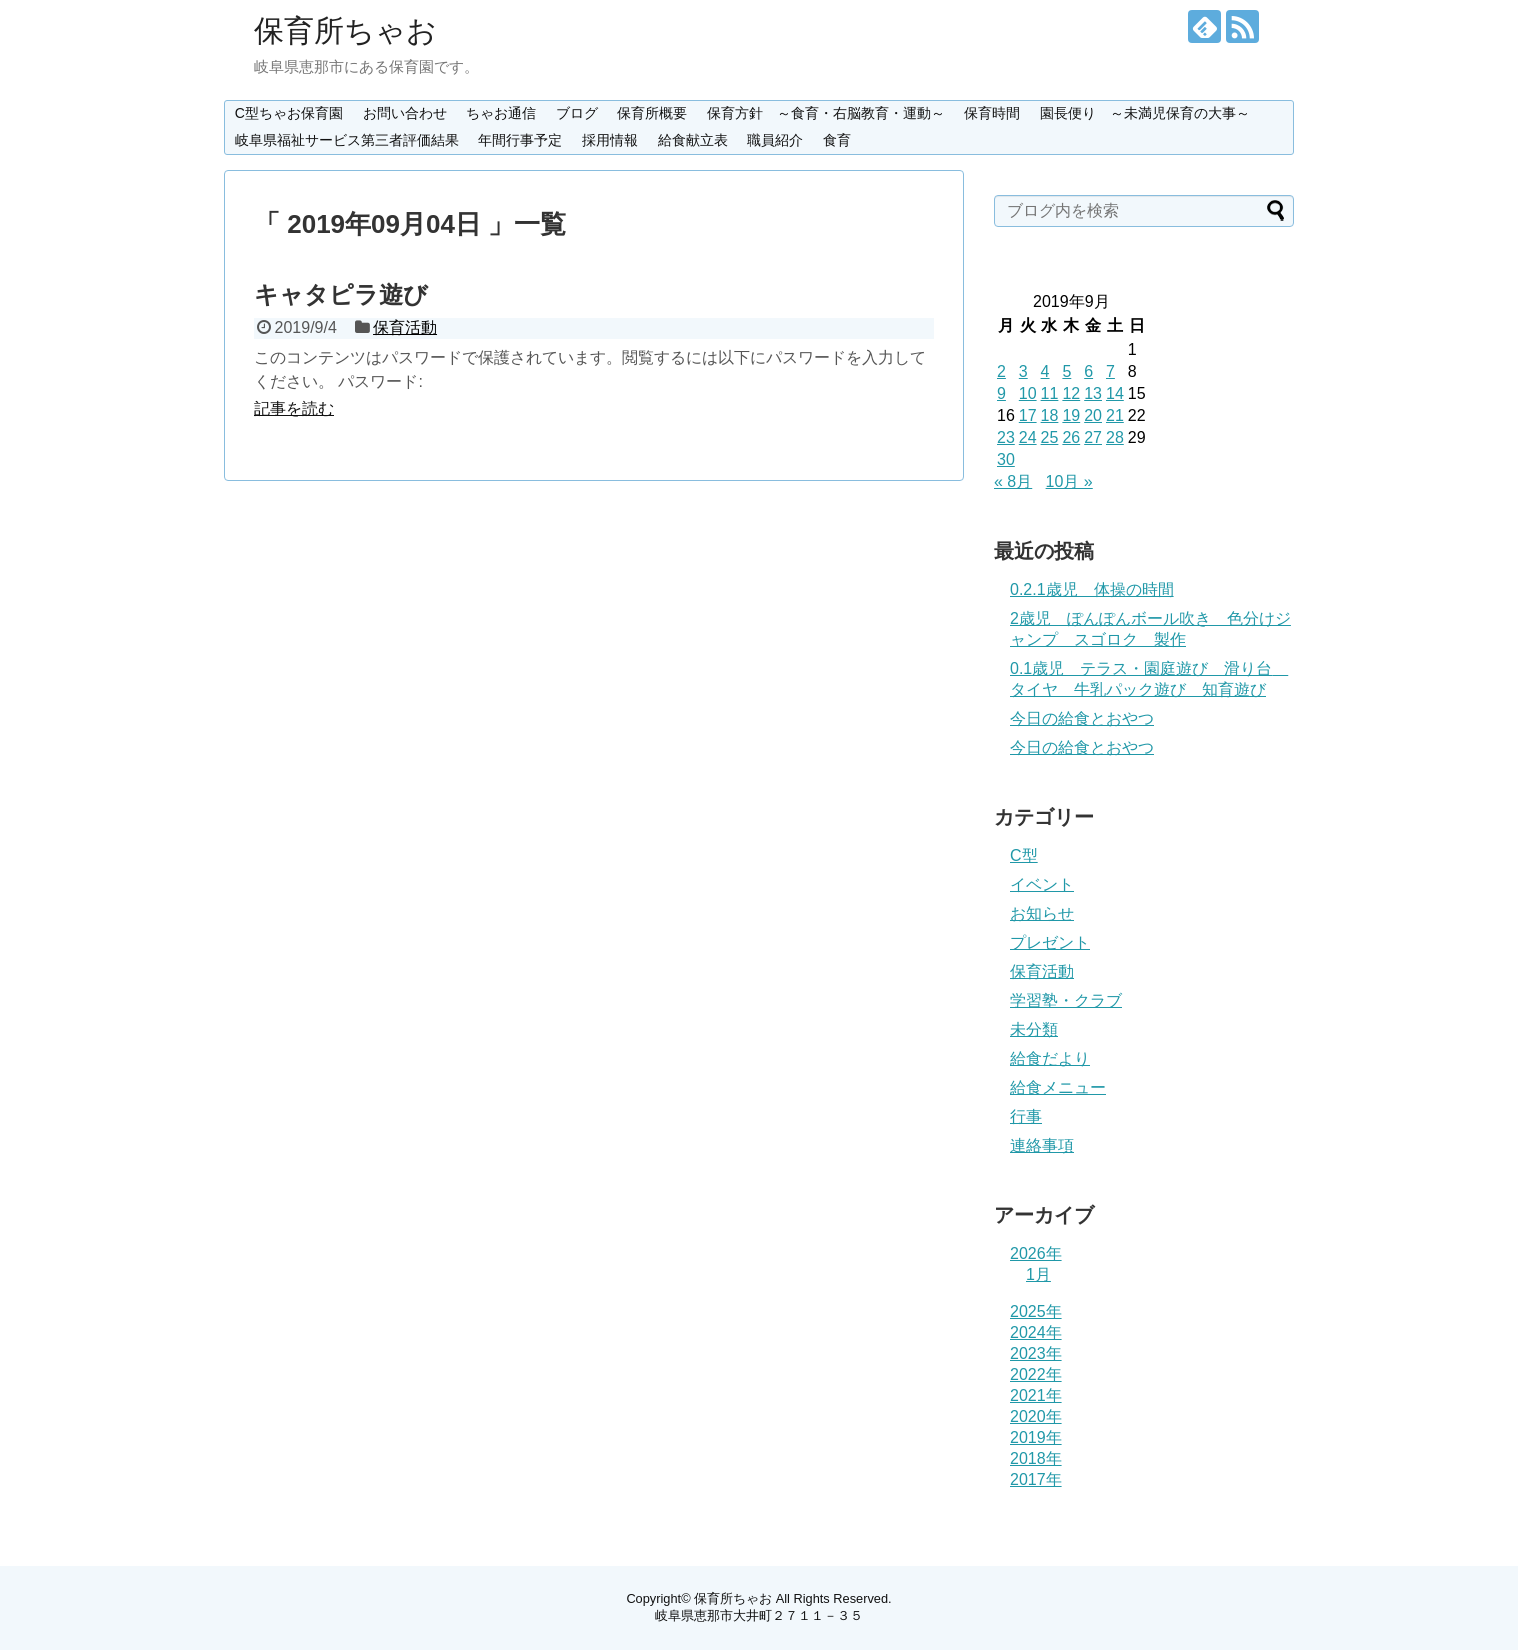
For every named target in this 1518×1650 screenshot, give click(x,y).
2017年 (1036, 1479)
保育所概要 (652, 113)
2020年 (1036, 1416)
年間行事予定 (520, 140)
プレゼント (1050, 942)
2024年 (1036, 1332)
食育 (837, 140)
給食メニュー (1058, 1087)
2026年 (1036, 1253)
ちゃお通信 (501, 113)
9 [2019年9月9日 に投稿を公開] (1001, 393)
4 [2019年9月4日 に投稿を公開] (1045, 371)
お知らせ (1042, 913)
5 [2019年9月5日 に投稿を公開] (1066, 371)
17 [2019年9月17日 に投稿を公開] (1028, 415)
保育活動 (405, 327)
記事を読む (294, 408)
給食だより (1050, 1058)
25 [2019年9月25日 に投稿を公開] (1050, 437)
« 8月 (1013, 481)
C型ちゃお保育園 (289, 113)
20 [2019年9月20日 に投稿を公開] (1093, 415)
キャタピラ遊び (341, 294)
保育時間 (992, 113)
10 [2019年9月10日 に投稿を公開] (1028, 393)
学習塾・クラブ (1066, 1000)
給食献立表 (693, 140)
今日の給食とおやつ (1082, 718)
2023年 (1036, 1353)
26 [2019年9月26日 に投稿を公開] (1071, 437)
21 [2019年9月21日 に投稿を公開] (1115, 415)
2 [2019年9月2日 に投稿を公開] (1001, 371)
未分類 (1034, 1029)
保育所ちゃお (345, 30)
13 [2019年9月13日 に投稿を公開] (1093, 393)
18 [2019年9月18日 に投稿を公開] (1050, 415)
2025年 (1036, 1311)
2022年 (1036, 1374)
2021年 (1036, 1395)
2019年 (1036, 1437)
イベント (1042, 884)
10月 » (1069, 481)
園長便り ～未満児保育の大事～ (1145, 113)
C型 (1024, 855)
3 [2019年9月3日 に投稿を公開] (1023, 371)
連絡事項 (1042, 1145)
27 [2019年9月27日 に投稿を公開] (1093, 437)
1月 (1038, 1274)
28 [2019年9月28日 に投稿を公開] (1115, 437)
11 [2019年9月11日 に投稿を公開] (1050, 393)
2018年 (1036, 1458)
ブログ (577, 113)
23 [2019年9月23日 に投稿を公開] (1006, 437)
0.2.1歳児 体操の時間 (1092, 589)
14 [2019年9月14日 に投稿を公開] (1115, 393)
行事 (1026, 1116)
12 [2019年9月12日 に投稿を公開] (1071, 393)
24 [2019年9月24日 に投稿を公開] (1028, 437)
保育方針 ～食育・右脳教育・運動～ (826, 113)
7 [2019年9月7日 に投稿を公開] (1110, 371)
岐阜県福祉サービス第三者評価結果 (347, 140)
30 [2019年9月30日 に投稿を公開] (1006, 459)
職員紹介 (775, 140)
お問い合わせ (405, 113)
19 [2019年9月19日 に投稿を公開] (1071, 415)
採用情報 (610, 140)
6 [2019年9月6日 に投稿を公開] (1088, 371)
